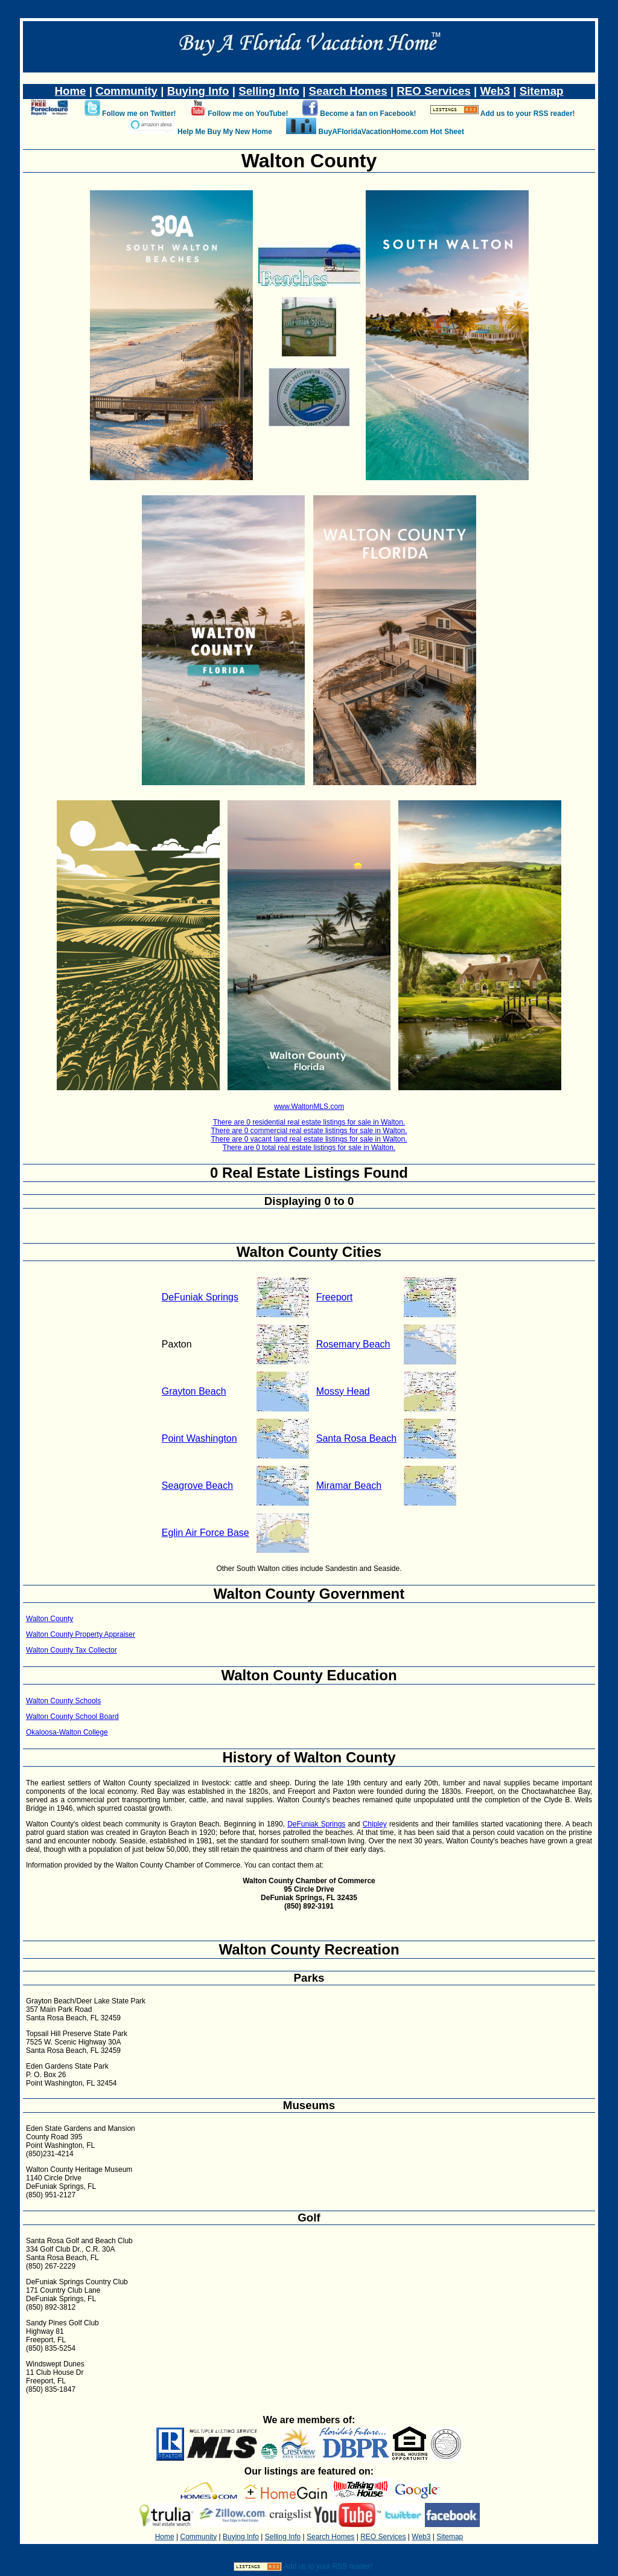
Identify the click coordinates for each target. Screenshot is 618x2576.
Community (126, 91)
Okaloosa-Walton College (67, 1732)
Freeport (334, 1297)
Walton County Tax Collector (71, 1650)
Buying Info (198, 91)
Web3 (495, 91)
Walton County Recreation (308, 1949)
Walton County (49, 1618)
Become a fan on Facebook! (368, 113)
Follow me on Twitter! (139, 113)
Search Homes (348, 91)
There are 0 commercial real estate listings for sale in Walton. (309, 1130)
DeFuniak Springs (200, 1297)
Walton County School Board (72, 1716)
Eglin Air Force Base (205, 1532)
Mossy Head (343, 1391)
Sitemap (542, 91)
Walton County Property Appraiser (80, 1634)
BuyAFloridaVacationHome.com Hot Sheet (391, 131)
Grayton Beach (194, 1391)
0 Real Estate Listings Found (309, 1172)
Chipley (375, 1824)
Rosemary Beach (353, 1344)
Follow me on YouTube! (248, 113)
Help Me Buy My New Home (224, 131)
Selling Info (268, 91)
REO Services (434, 91)
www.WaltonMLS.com (309, 1106)
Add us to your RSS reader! (527, 113)
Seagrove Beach (197, 1485)
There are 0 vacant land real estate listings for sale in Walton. (309, 1139)
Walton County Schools (63, 1701)
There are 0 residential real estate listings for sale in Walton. (309, 1122)
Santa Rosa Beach (356, 1438)
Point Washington (199, 1438)
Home (70, 91)
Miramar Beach (348, 1485)
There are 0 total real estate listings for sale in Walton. (309, 1147)
